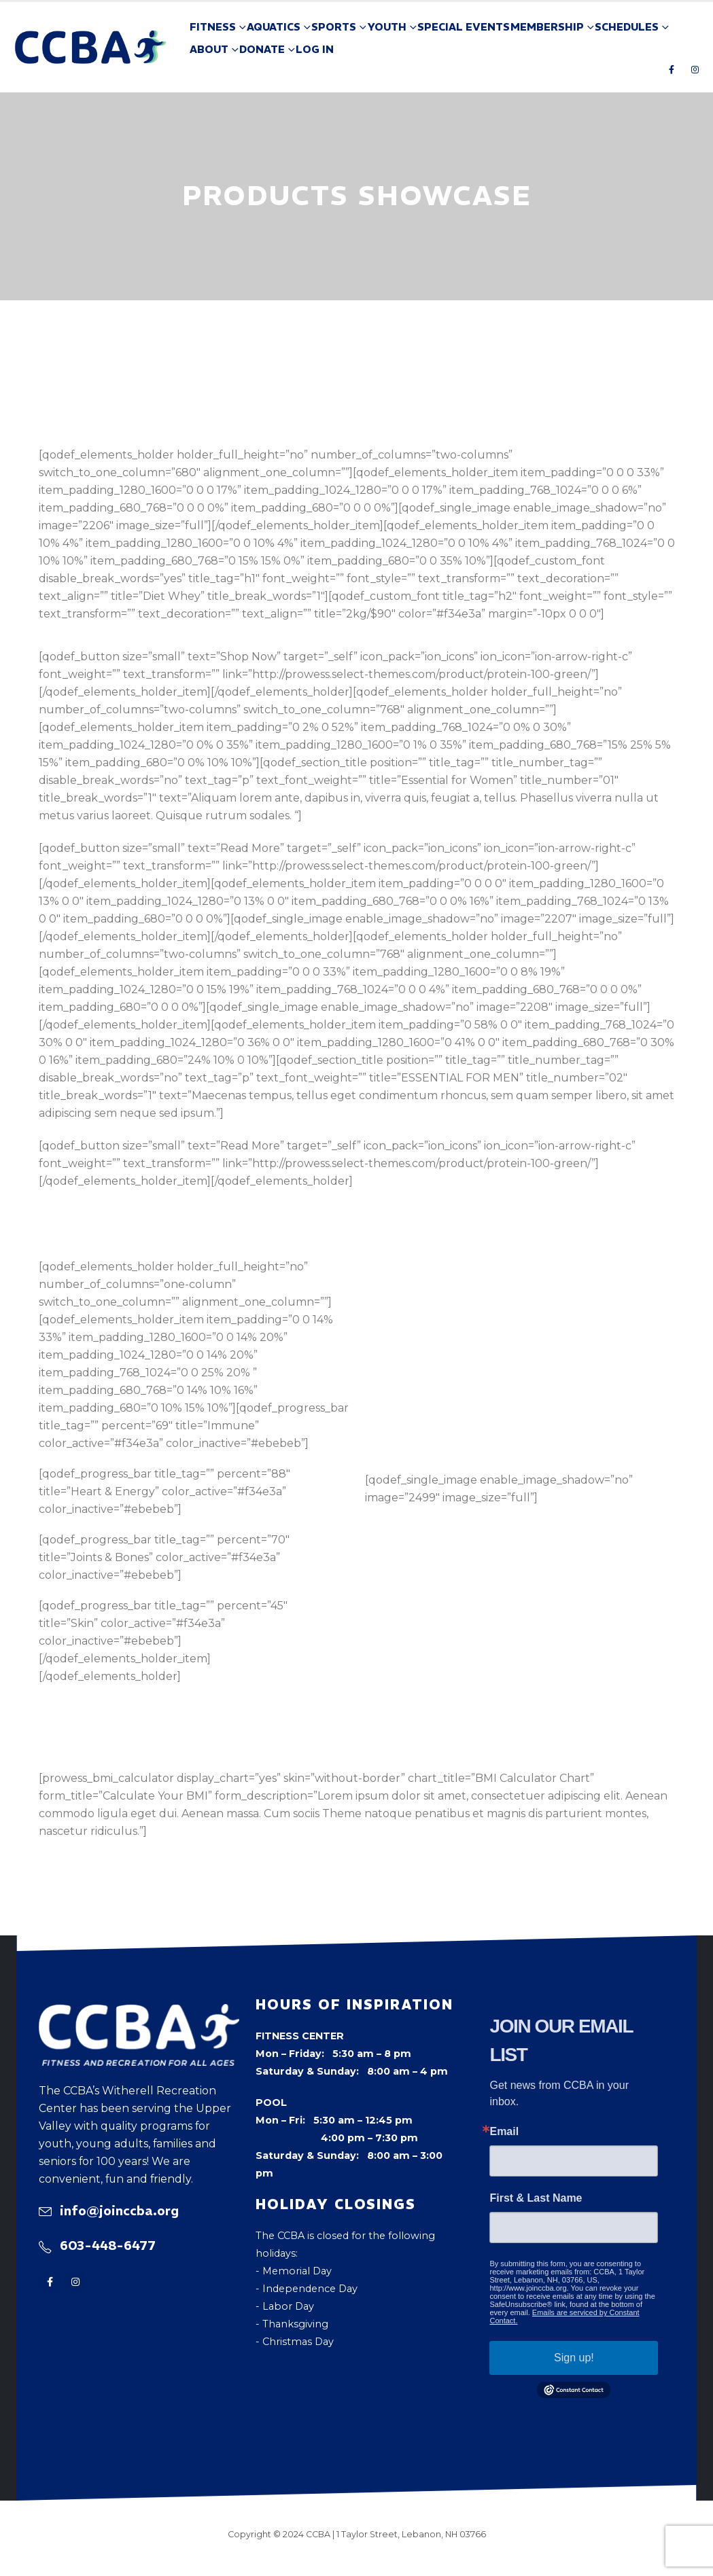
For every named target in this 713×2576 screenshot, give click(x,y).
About (209, 49)
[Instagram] (694, 69)
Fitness (213, 26)
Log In (315, 49)
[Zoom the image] (139, 2013)
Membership (547, 26)
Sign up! (574, 2357)
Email (504, 2131)
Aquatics (273, 26)
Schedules (627, 26)
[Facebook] (671, 69)
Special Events (463, 26)
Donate (262, 49)
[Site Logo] (90, 47)
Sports (333, 26)
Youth (386, 26)
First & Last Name (535, 2198)
